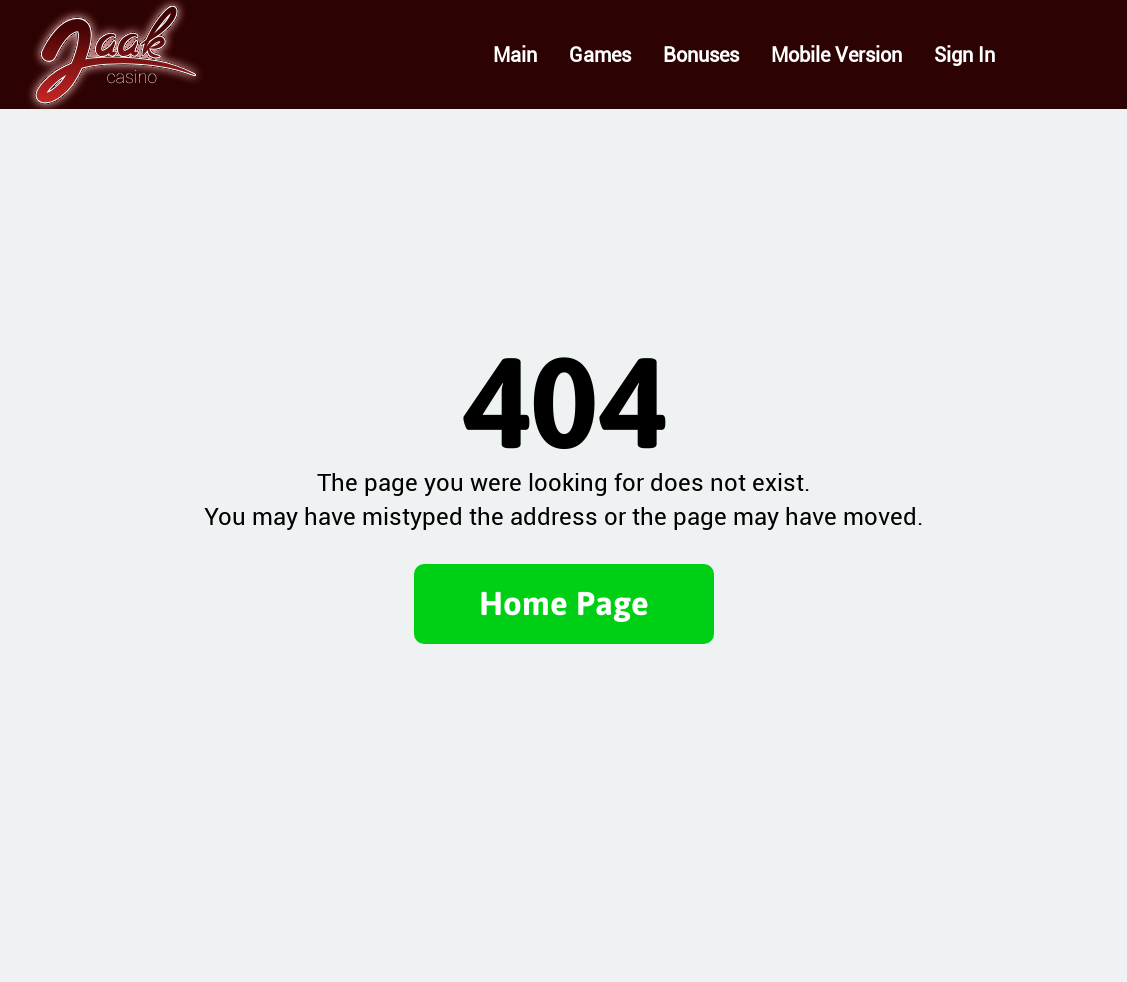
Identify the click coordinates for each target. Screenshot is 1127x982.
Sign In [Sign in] (964, 55)
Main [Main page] (515, 55)
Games (600, 55)
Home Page (564, 603)
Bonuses (701, 55)
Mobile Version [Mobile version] (836, 55)
